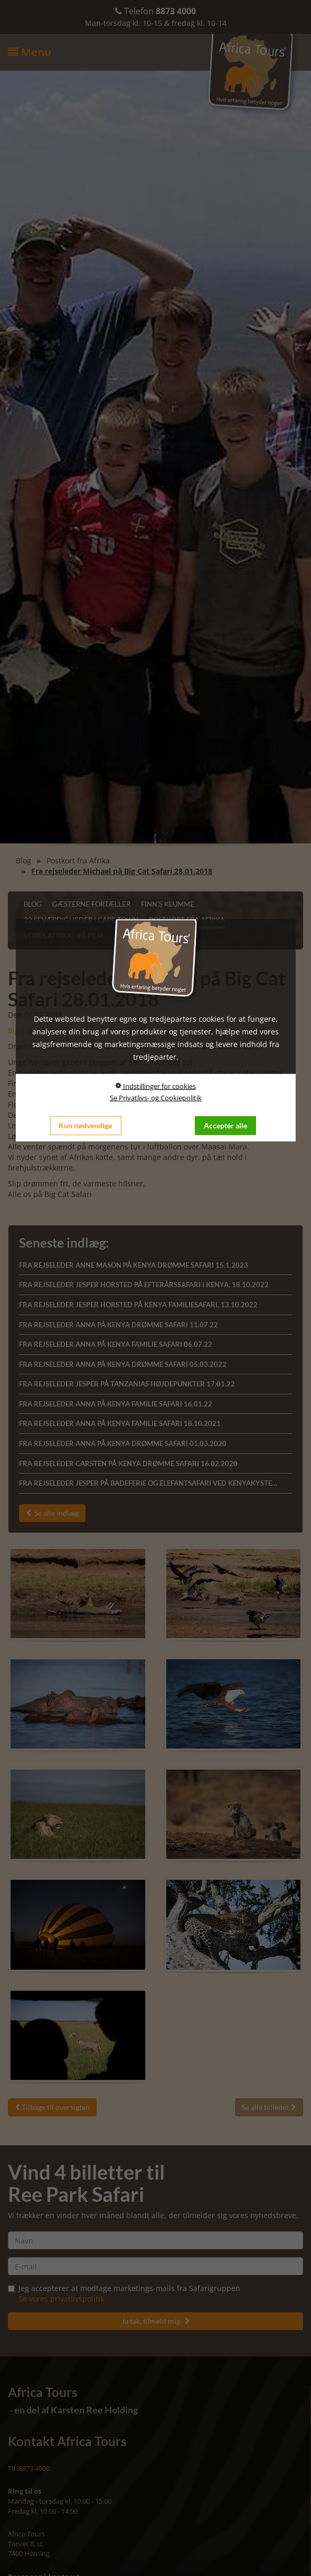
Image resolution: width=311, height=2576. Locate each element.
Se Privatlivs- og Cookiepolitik (156, 1097)
